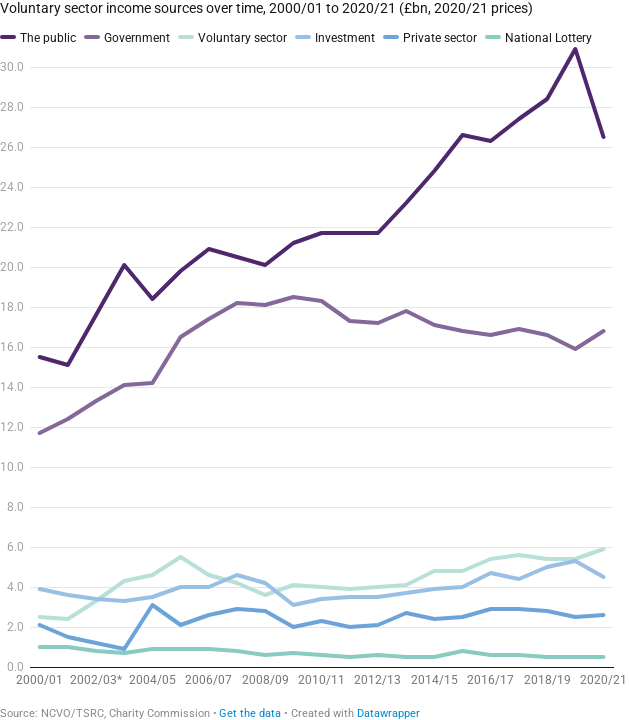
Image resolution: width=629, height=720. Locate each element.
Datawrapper (388, 713)
